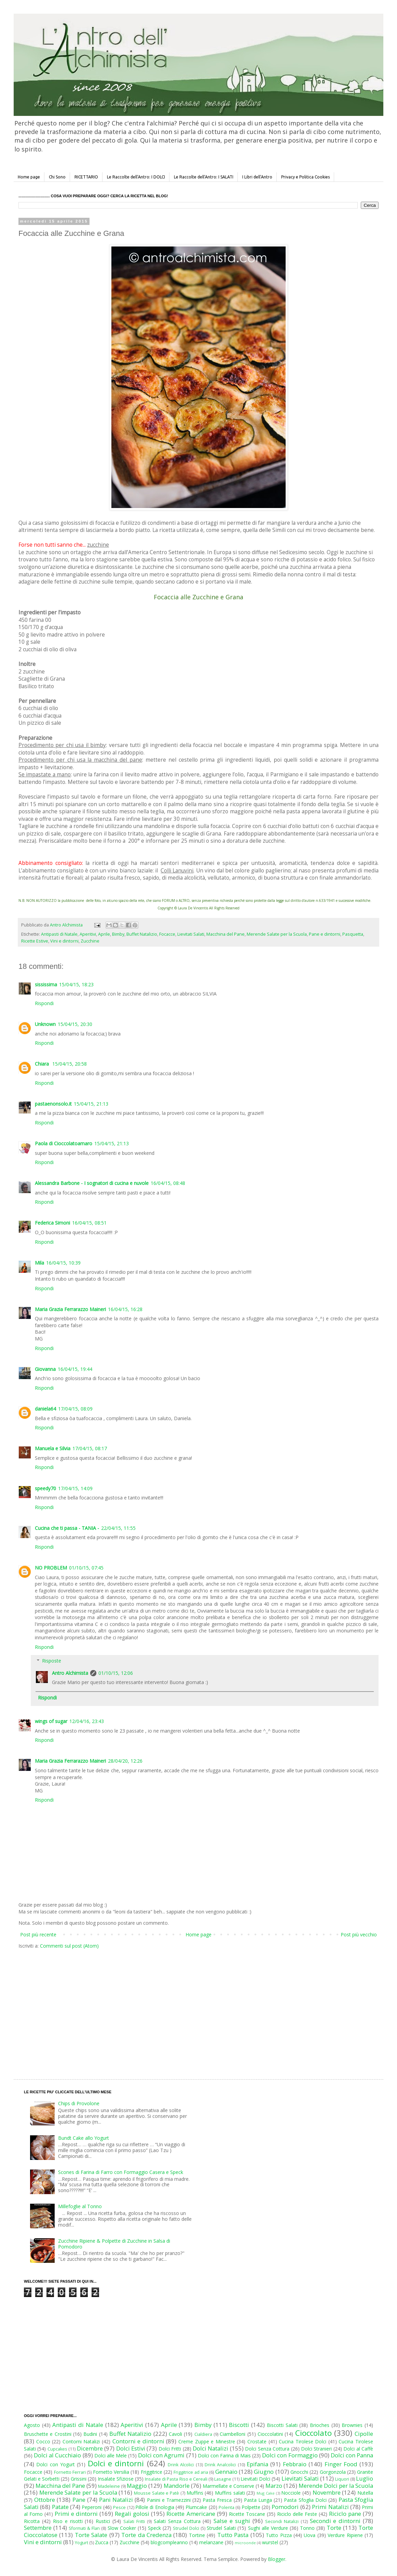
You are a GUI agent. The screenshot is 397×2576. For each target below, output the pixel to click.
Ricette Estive (34, 941)
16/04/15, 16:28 (125, 1309)
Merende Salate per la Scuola (277, 934)
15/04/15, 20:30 (75, 1024)
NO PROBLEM (51, 1567)
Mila (39, 1262)
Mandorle (177, 2486)
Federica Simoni (52, 1222)
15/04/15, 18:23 (76, 984)
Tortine (197, 2535)
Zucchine (90, 941)
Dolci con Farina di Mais (224, 2455)
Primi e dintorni (76, 2514)
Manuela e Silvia (52, 1448)
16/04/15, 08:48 (168, 1183)
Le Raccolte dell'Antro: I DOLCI (136, 177)
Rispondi (44, 1003)
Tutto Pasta (232, 2535)
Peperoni (91, 2507)
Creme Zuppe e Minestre (206, 2441)
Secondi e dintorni (335, 2521)
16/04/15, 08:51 (89, 1222)
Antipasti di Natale (59, 934)
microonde (245, 2542)
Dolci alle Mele (110, 2455)
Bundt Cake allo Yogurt (83, 2138)
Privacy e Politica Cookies (305, 177)
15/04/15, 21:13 (91, 1103)
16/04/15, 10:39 (63, 1262)
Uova (309, 2535)
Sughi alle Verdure (268, 2528)
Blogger (276, 2559)
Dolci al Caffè (358, 2448)
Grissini (78, 2478)
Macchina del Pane (225, 934)
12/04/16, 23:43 (86, 1721)
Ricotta (32, 2521)
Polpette (251, 2507)
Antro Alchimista (70, 1673)
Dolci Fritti (170, 2448)
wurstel (270, 2542)
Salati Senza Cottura (177, 2521)
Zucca (101, 2542)
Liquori (342, 2479)
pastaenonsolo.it (53, 1103)
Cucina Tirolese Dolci (302, 2441)
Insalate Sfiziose (116, 2478)
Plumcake (196, 2507)
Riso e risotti (68, 2521)
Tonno (307, 2528)
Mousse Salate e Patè (156, 2493)
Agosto (32, 2425)
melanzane (211, 2542)
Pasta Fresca (217, 2500)
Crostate (256, 2441)
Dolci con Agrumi (161, 2455)
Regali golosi (132, 2514)
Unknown (45, 1024)
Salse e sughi (232, 2521)
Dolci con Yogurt (55, 2464)
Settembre (38, 2528)
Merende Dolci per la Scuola (336, 2486)
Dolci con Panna (352, 2455)
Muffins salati (230, 2493)
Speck (154, 2528)
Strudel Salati (221, 2528)
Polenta (226, 2507)
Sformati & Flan (84, 2528)
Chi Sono (57, 177)
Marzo (273, 2486)
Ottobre (44, 2500)
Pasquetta (352, 934)
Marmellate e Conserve (228, 2486)
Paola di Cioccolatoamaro (63, 1143)
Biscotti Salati (282, 2425)
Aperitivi (88, 934)
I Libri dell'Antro (257, 177)
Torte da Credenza (146, 2535)
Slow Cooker (122, 2528)
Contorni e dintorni (138, 2441)
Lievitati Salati (190, 934)
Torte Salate (91, 2535)
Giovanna (45, 1369)
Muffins (195, 2493)
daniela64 (45, 1408)
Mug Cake (266, 2493)
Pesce (119, 2507)
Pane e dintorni (324, 934)
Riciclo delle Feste (297, 2514)
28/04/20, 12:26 (125, 1761)
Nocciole (291, 2493)
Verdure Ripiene (345, 2535)
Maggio (137, 2486)
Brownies (352, 2425)
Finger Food (341, 2464)
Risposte (51, 1660)
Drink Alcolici (181, 2465)
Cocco (43, 2441)
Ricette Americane (190, 2514)
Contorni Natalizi (81, 2441)
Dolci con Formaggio (289, 2455)
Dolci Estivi (130, 2448)
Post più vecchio (359, 1934)
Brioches (319, 2425)
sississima (46, 984)
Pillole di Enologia (154, 2507)
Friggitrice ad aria (191, 2472)
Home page (29, 177)
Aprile (104, 934)
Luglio (364, 2478)
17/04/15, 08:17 (89, 1448)
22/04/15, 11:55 (118, 1528)
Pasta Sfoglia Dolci (305, 2500)
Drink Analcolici (220, 2465)
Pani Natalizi (116, 2500)
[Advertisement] (122, 2007)
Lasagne (222, 2479)
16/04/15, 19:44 (75, 1369)
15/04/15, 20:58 (69, 1063)
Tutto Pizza (278, 2535)
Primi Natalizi (330, 2507)
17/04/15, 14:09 (75, 1488)
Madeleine (109, 2486)
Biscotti (239, 2425)
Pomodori (285, 2507)
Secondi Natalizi (282, 2521)
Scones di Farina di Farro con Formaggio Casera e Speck (120, 2172)
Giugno (264, 2471)
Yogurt (81, 2543)
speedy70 (45, 1488)
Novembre (327, 2492)
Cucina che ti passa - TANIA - (67, 1528)
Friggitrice (151, 2472)
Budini (90, 2434)
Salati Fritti (134, 2521)
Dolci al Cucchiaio (57, 2455)
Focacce (167, 934)
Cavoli (175, 2434)
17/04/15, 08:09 (75, 1408)
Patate (60, 2507)
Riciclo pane (345, 2514)
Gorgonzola (333, 2472)
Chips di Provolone (78, 2103)
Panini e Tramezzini (169, 2500)
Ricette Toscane (247, 2514)
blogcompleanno (169, 2542)
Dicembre (90, 2448)
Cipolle (364, 2434)
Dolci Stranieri (316, 2448)
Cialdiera (203, 2434)
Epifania (257, 2464)
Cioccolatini (270, 2434)
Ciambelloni (232, 2434)
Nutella (365, 2493)
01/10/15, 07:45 (86, 1567)
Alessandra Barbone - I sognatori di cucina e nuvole (92, 1183)
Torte (334, 2528)
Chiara (42, 1063)
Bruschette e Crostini (47, 2434)
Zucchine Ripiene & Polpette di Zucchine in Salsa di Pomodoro (114, 2244)
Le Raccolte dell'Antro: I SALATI (203, 177)
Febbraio (294, 2464)
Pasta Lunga (258, 2500)
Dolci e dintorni (116, 2463)
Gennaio (226, 2471)
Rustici (103, 2521)
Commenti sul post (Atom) (69, 1946)
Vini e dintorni (64, 941)
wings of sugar (51, 1721)
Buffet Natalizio (141, 934)
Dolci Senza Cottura (267, 2448)
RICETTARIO (86, 177)
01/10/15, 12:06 (115, 1673)
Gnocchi (299, 2472)
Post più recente (38, 1934)
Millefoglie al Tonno (80, 2206)
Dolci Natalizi (210, 2448)
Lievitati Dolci (255, 2478)
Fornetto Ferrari (70, 2472)
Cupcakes (57, 2449)
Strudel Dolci (186, 2528)
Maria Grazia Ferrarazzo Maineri (70, 1309)
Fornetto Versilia (111, 2472)
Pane (78, 2500)
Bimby (118, 934)
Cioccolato (313, 2433)
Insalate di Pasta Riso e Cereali (176, 2479)
